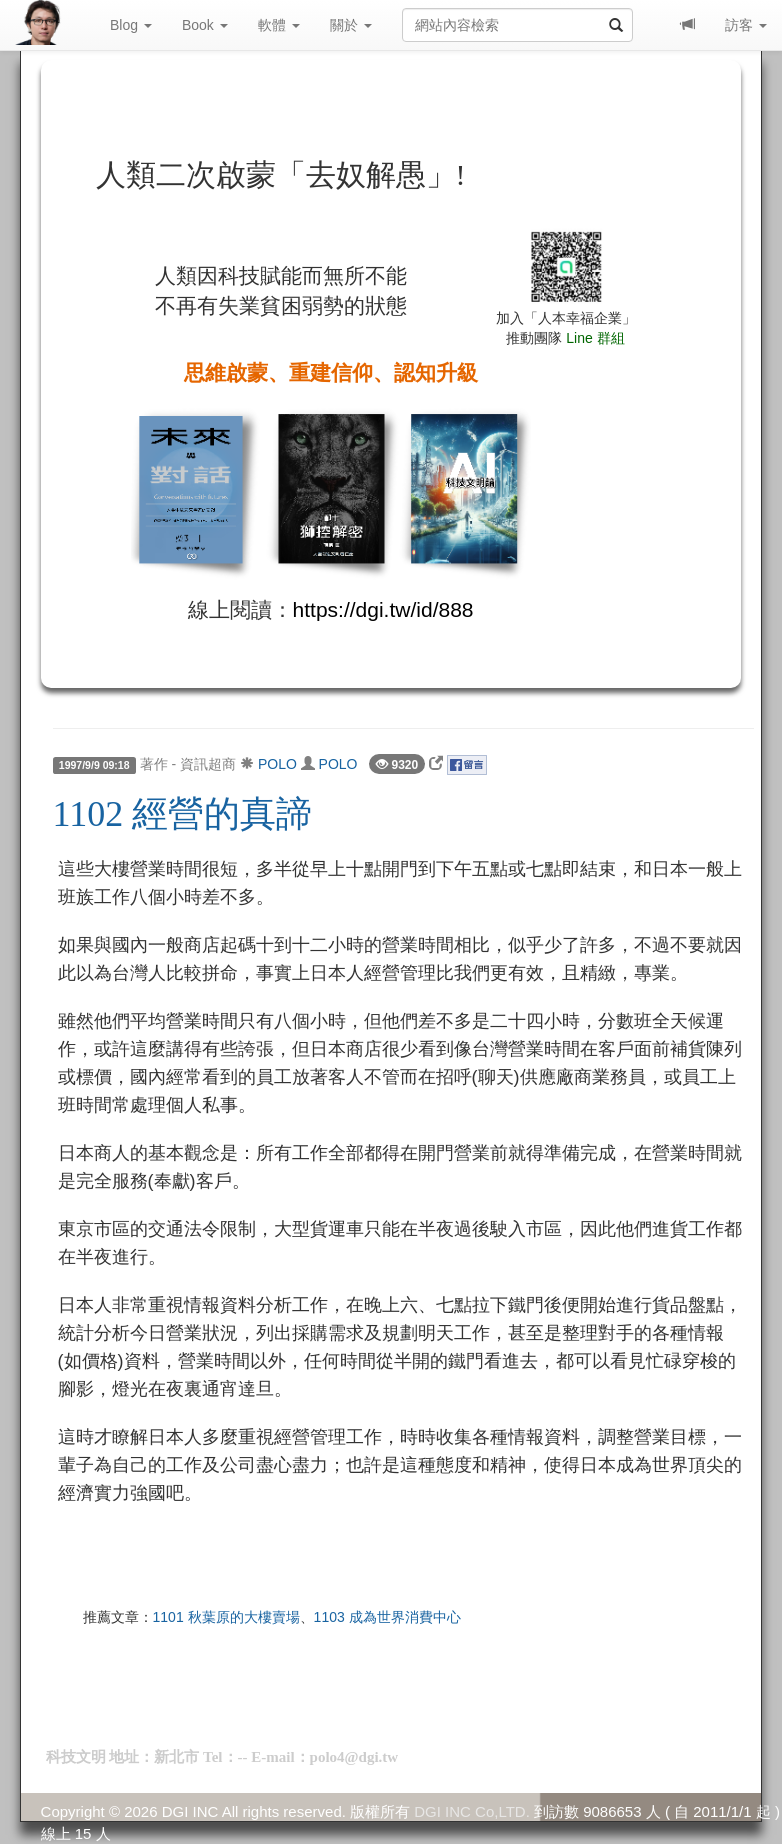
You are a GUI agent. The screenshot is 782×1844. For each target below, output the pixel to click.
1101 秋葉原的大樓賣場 (226, 1617)
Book (205, 25)
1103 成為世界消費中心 (387, 1617)
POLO (277, 764)
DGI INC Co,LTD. (472, 1811)
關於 (351, 25)
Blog (131, 25)
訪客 (746, 25)
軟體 (279, 25)
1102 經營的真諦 (183, 814)
